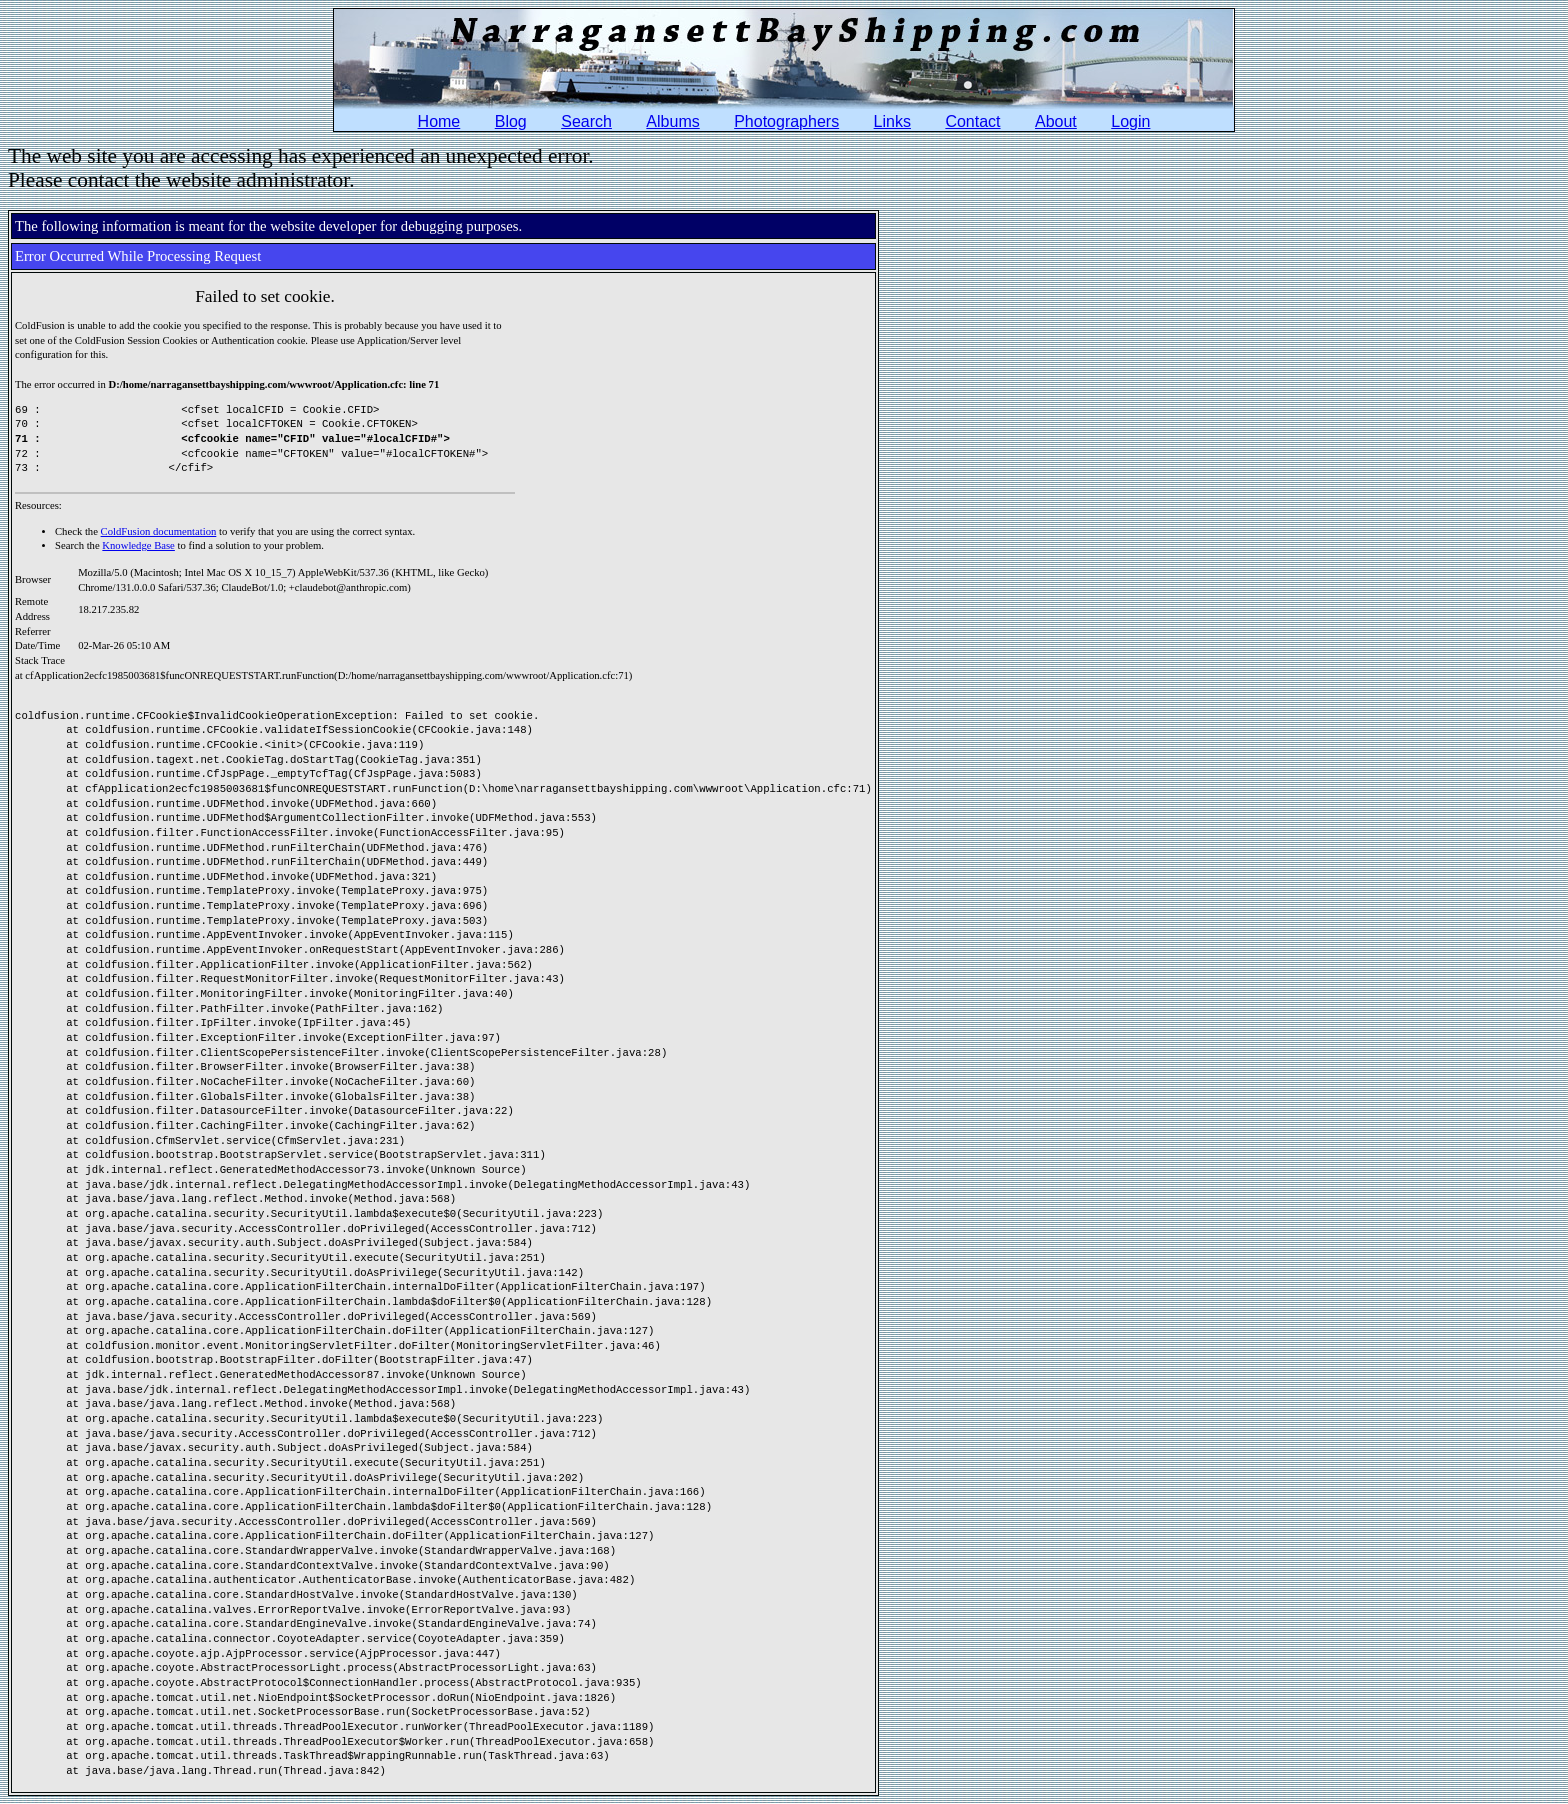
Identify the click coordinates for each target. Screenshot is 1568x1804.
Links (892, 121)
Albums (672, 121)
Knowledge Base (138, 545)
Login (1130, 121)
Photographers (786, 121)
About (1056, 121)
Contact (972, 121)
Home (439, 121)
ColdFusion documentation (159, 531)
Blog (511, 121)
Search (586, 121)
